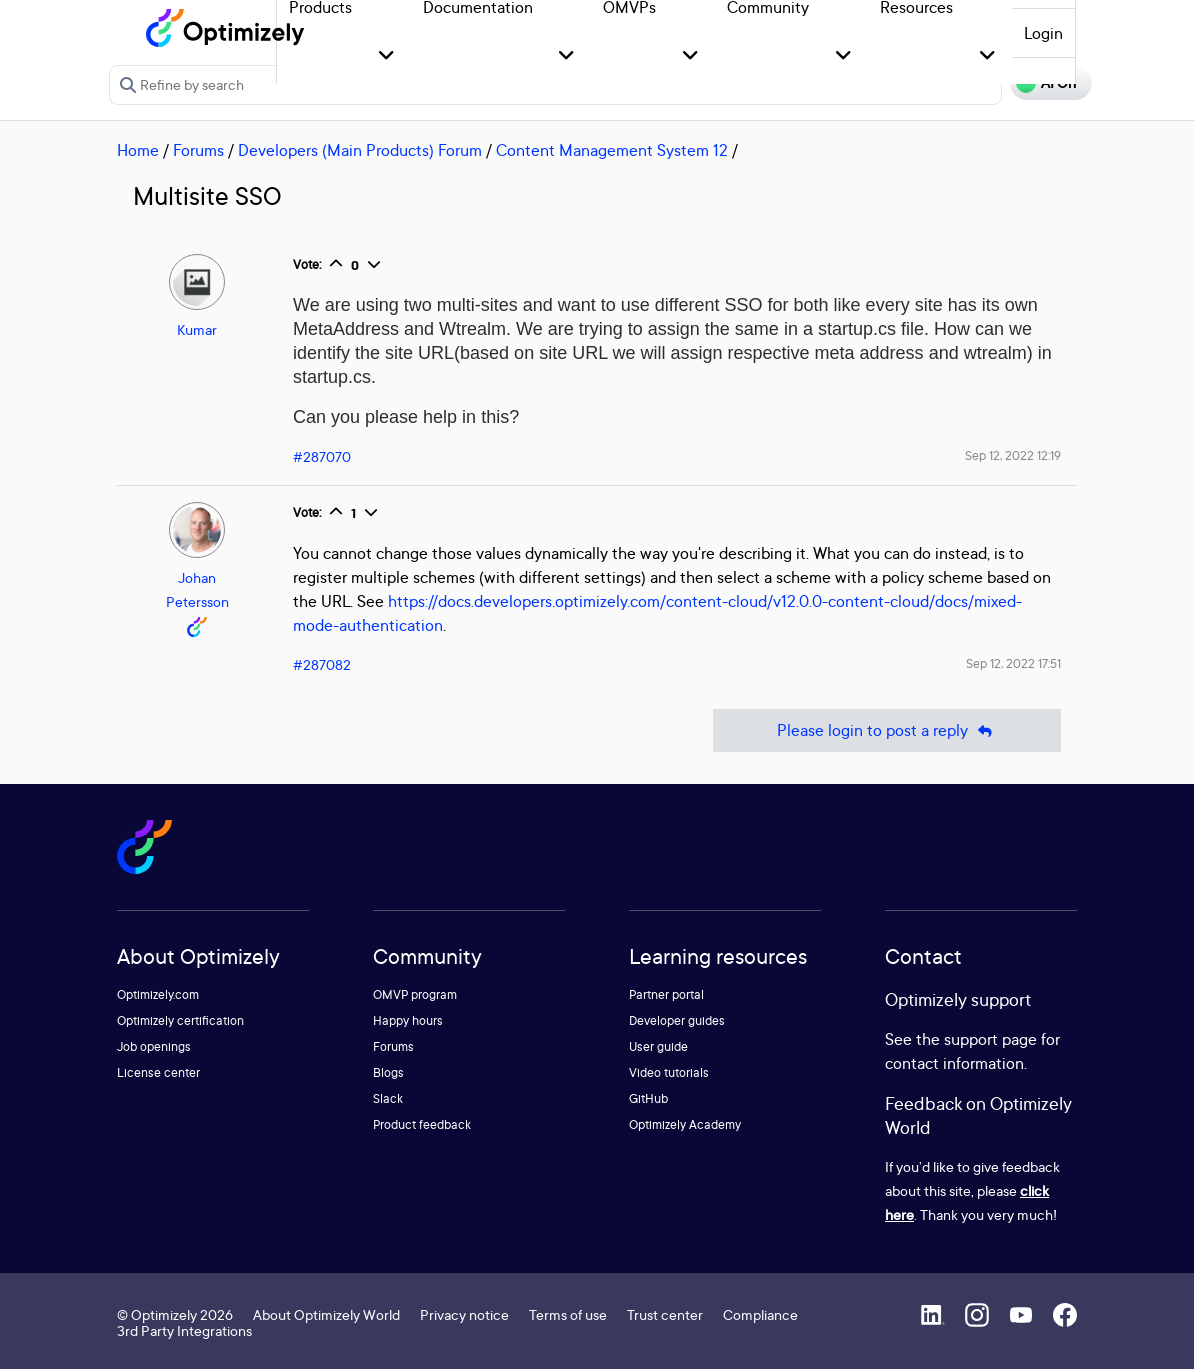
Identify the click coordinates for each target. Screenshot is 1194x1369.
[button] (386, 56)
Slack (388, 1098)
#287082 (322, 664)
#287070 (322, 456)
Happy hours (408, 1020)
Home (138, 150)
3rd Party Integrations (184, 1330)
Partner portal (666, 994)
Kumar (197, 329)
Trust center (665, 1314)
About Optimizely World (326, 1314)
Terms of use (568, 1314)
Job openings (154, 1046)
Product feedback (422, 1124)
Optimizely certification (180, 1020)
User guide (658, 1046)
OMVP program (415, 994)
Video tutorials (669, 1072)
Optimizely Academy (685, 1124)
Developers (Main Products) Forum (360, 150)
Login (1043, 33)
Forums (198, 150)
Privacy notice (464, 1314)
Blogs (388, 1072)
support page (990, 1039)
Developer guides (677, 1020)
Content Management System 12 (612, 150)
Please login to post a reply (887, 730)
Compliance (760, 1314)
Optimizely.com (158, 994)
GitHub (648, 1098)
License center (158, 1072)
